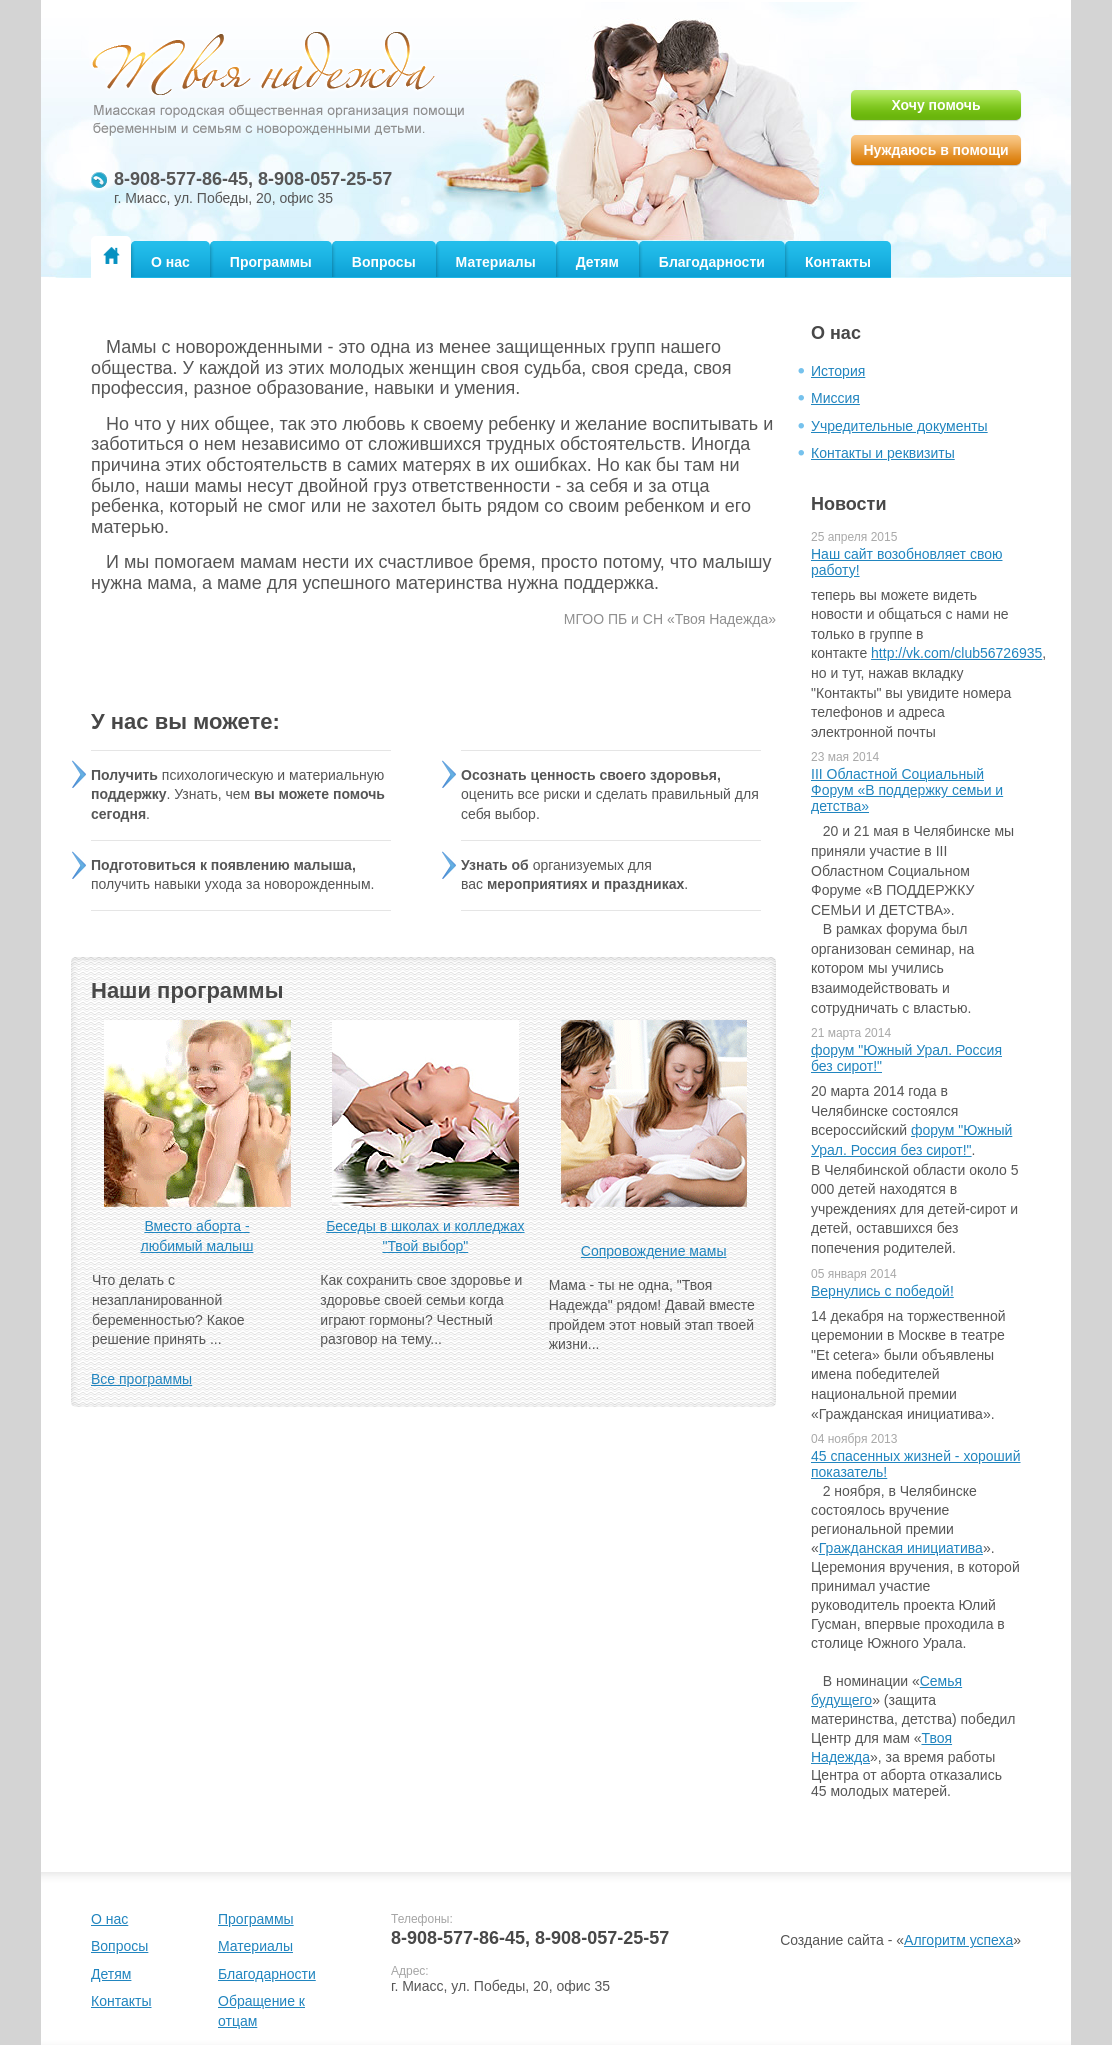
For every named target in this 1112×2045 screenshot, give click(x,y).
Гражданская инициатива (901, 1548)
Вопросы (384, 262)
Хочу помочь (935, 105)
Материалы (496, 262)
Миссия (835, 398)
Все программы (141, 1379)
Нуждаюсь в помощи (935, 150)
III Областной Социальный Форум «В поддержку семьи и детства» (907, 790)
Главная (111, 256)
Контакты (838, 262)
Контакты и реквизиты (883, 453)
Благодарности (712, 262)
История (838, 371)
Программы (271, 262)
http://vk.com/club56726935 (956, 653)
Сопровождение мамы (654, 1251)
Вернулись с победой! (882, 1291)
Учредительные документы (899, 426)
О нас (170, 262)
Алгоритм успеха (958, 1940)
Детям (597, 262)
